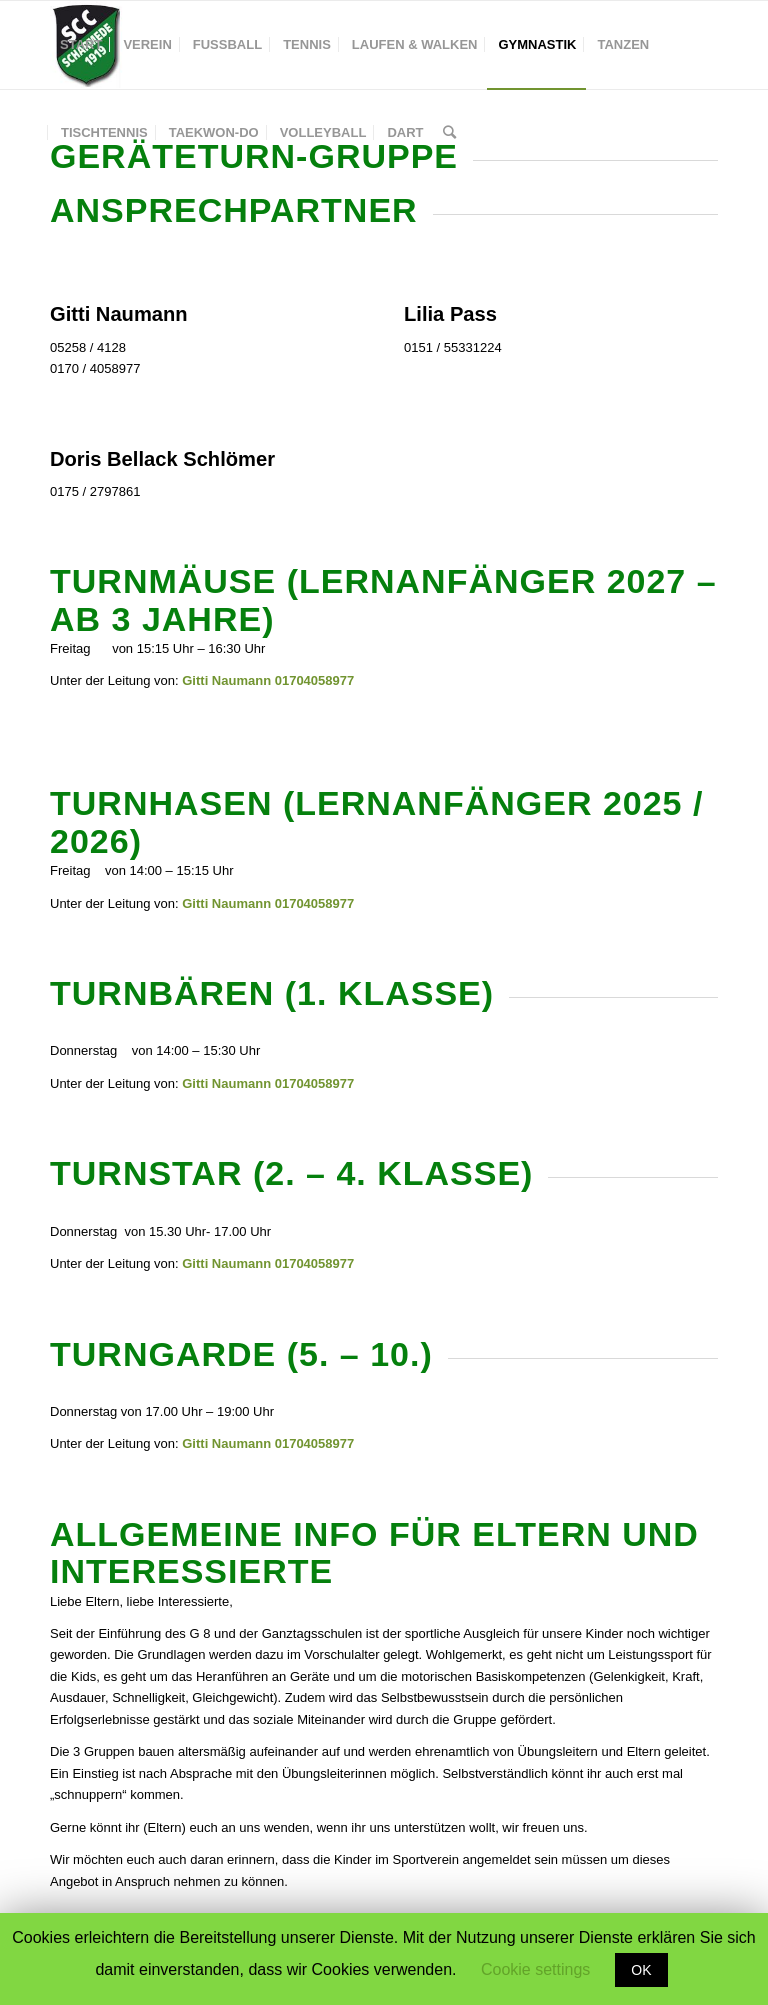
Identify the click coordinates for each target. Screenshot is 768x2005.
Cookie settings (535, 1969)
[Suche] (449, 133)
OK (641, 1970)
